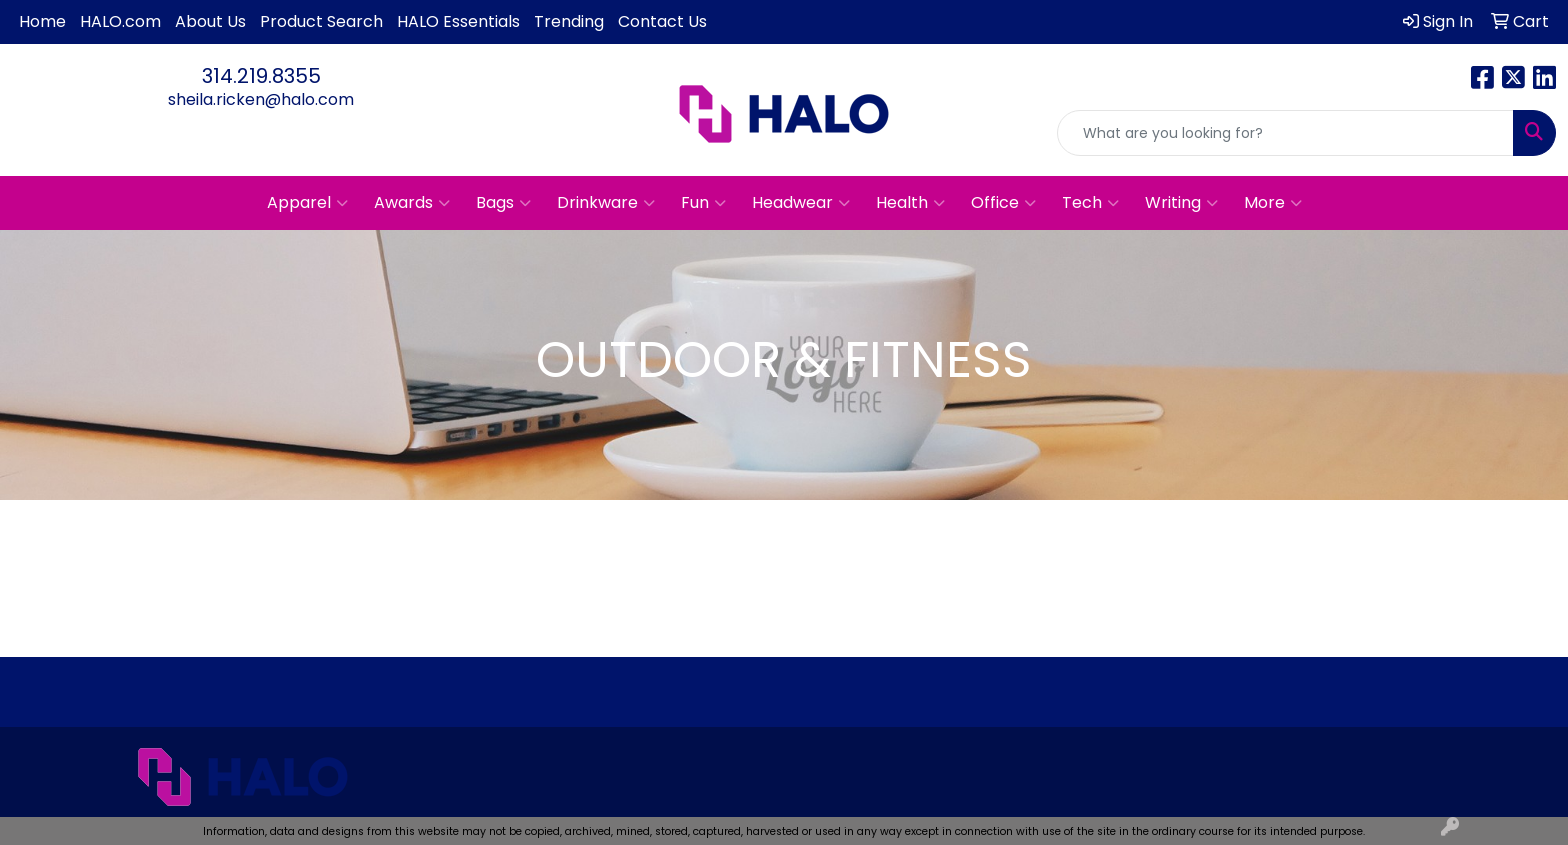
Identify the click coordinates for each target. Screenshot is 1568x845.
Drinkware (606, 203)
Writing (1181, 203)
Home (42, 21)
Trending (569, 21)
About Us (210, 21)
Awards (412, 203)
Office (1003, 203)
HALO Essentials (458, 21)
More (1273, 203)
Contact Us (662, 21)
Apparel (307, 203)
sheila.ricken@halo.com (261, 99)
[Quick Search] (1285, 133)
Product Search (321, 21)
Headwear (801, 203)
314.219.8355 (261, 76)
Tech (1090, 203)
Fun (703, 203)
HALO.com (120, 21)
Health (910, 203)
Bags (503, 203)
